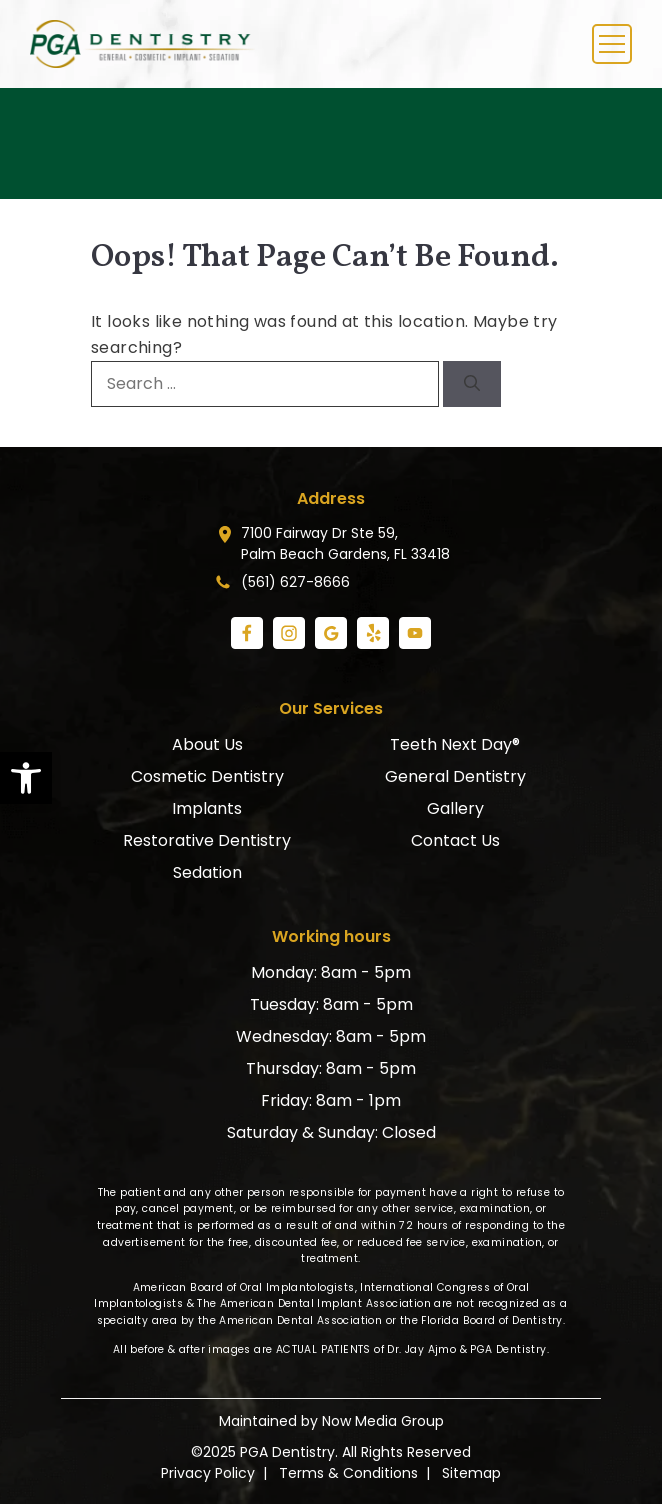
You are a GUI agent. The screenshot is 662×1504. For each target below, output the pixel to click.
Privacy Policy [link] (208, 1473)
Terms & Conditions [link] (348, 1473)
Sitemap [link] (471, 1473)
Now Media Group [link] (383, 1421)
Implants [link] (207, 808)
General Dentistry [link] (455, 776)
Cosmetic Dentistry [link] (207, 776)
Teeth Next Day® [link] (455, 744)
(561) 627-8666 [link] (295, 582)
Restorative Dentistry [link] (207, 840)
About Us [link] (207, 744)
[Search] (472, 384)
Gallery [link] (455, 808)
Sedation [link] (207, 872)
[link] (26, 778)
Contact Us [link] (455, 840)
